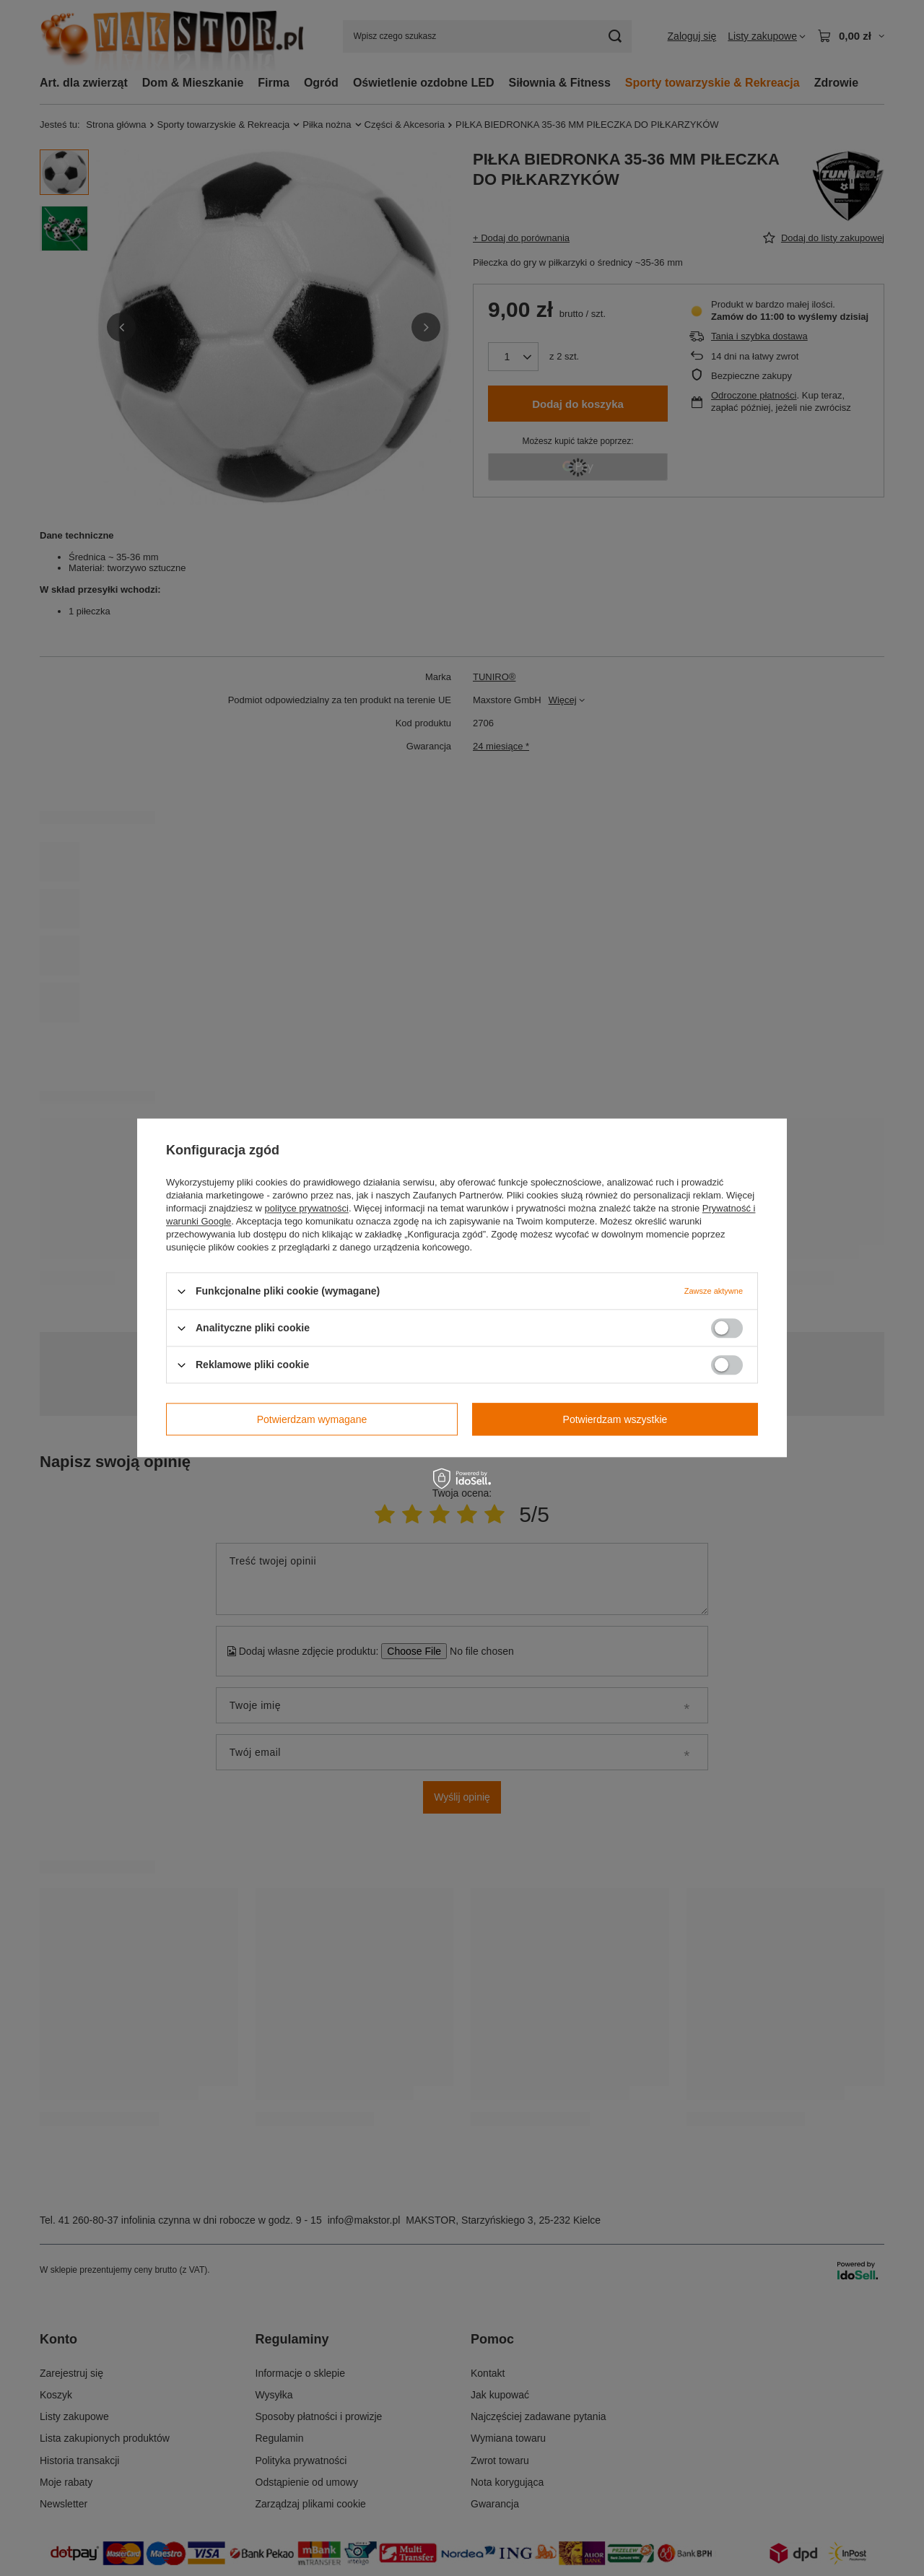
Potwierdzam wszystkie (615, 1419)
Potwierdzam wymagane (312, 1419)
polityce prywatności (307, 1208)
